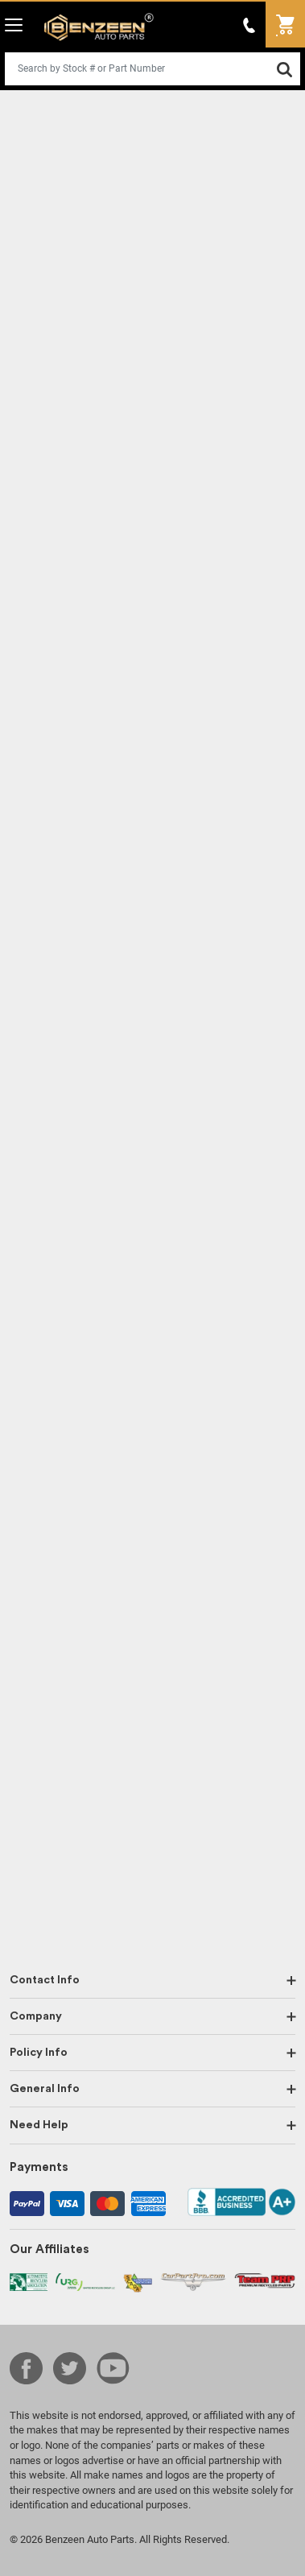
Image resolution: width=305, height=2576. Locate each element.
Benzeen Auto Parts (99, 27)
